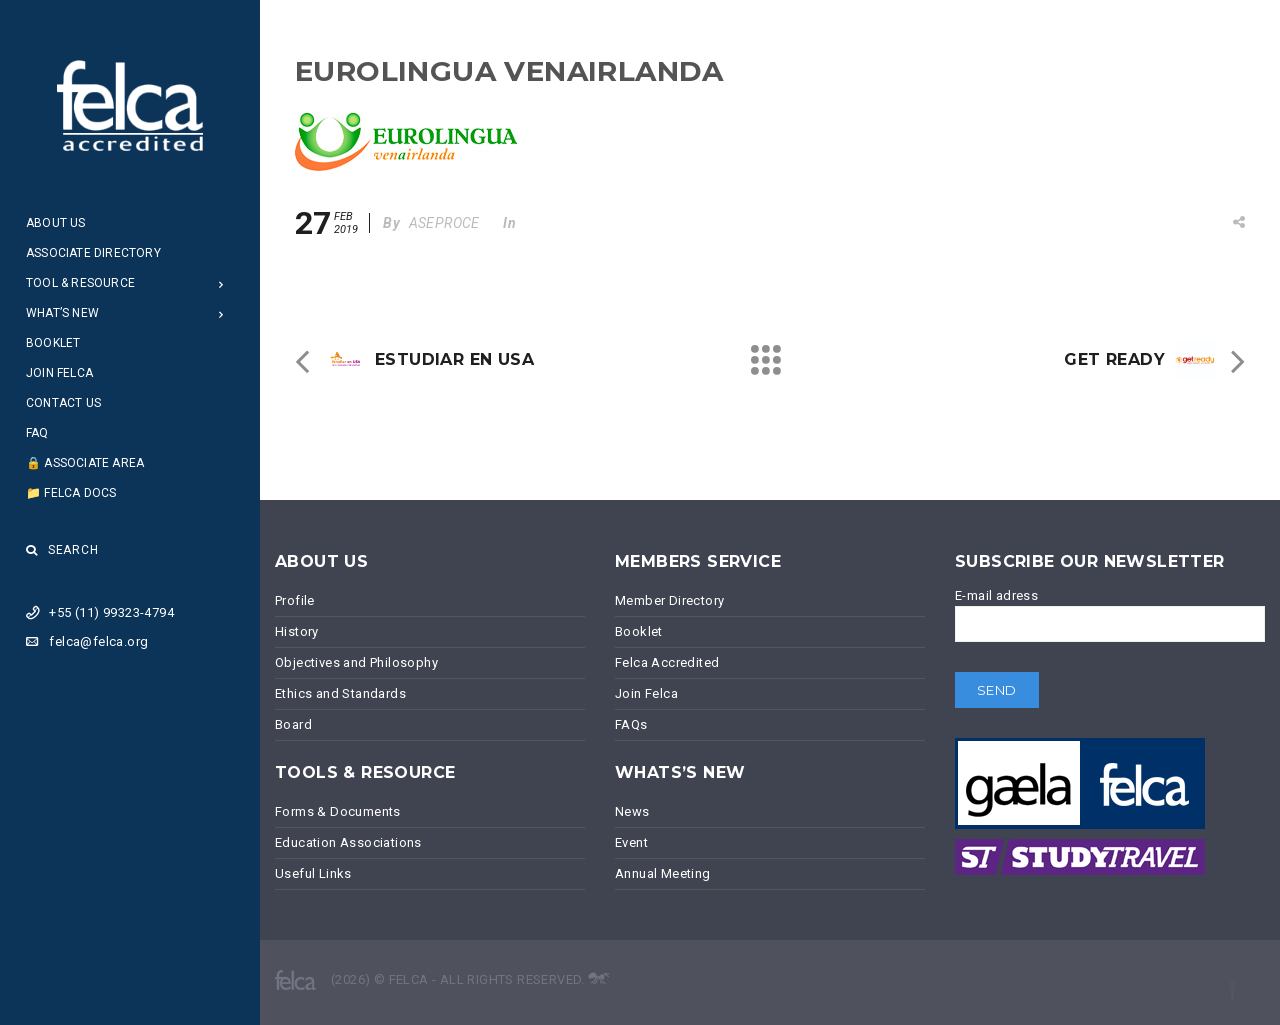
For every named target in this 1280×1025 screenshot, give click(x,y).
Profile (295, 600)
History (297, 631)
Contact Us (63, 403)
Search (62, 550)
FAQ (37, 433)
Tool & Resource (80, 283)
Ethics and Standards (340, 693)
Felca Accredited (667, 662)
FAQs (631, 724)
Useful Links (313, 873)
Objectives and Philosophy (356, 662)
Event (631, 842)
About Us (56, 223)
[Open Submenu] (221, 283)
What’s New (62, 313)
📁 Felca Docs (71, 493)
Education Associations (348, 842)
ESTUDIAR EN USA (454, 359)
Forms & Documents (338, 811)
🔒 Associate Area (85, 463)
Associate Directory (93, 253)
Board (293, 724)
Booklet (53, 343)
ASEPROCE (444, 223)
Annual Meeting (663, 873)
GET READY (1114, 359)
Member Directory (669, 600)
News (632, 811)
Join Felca (59, 373)
